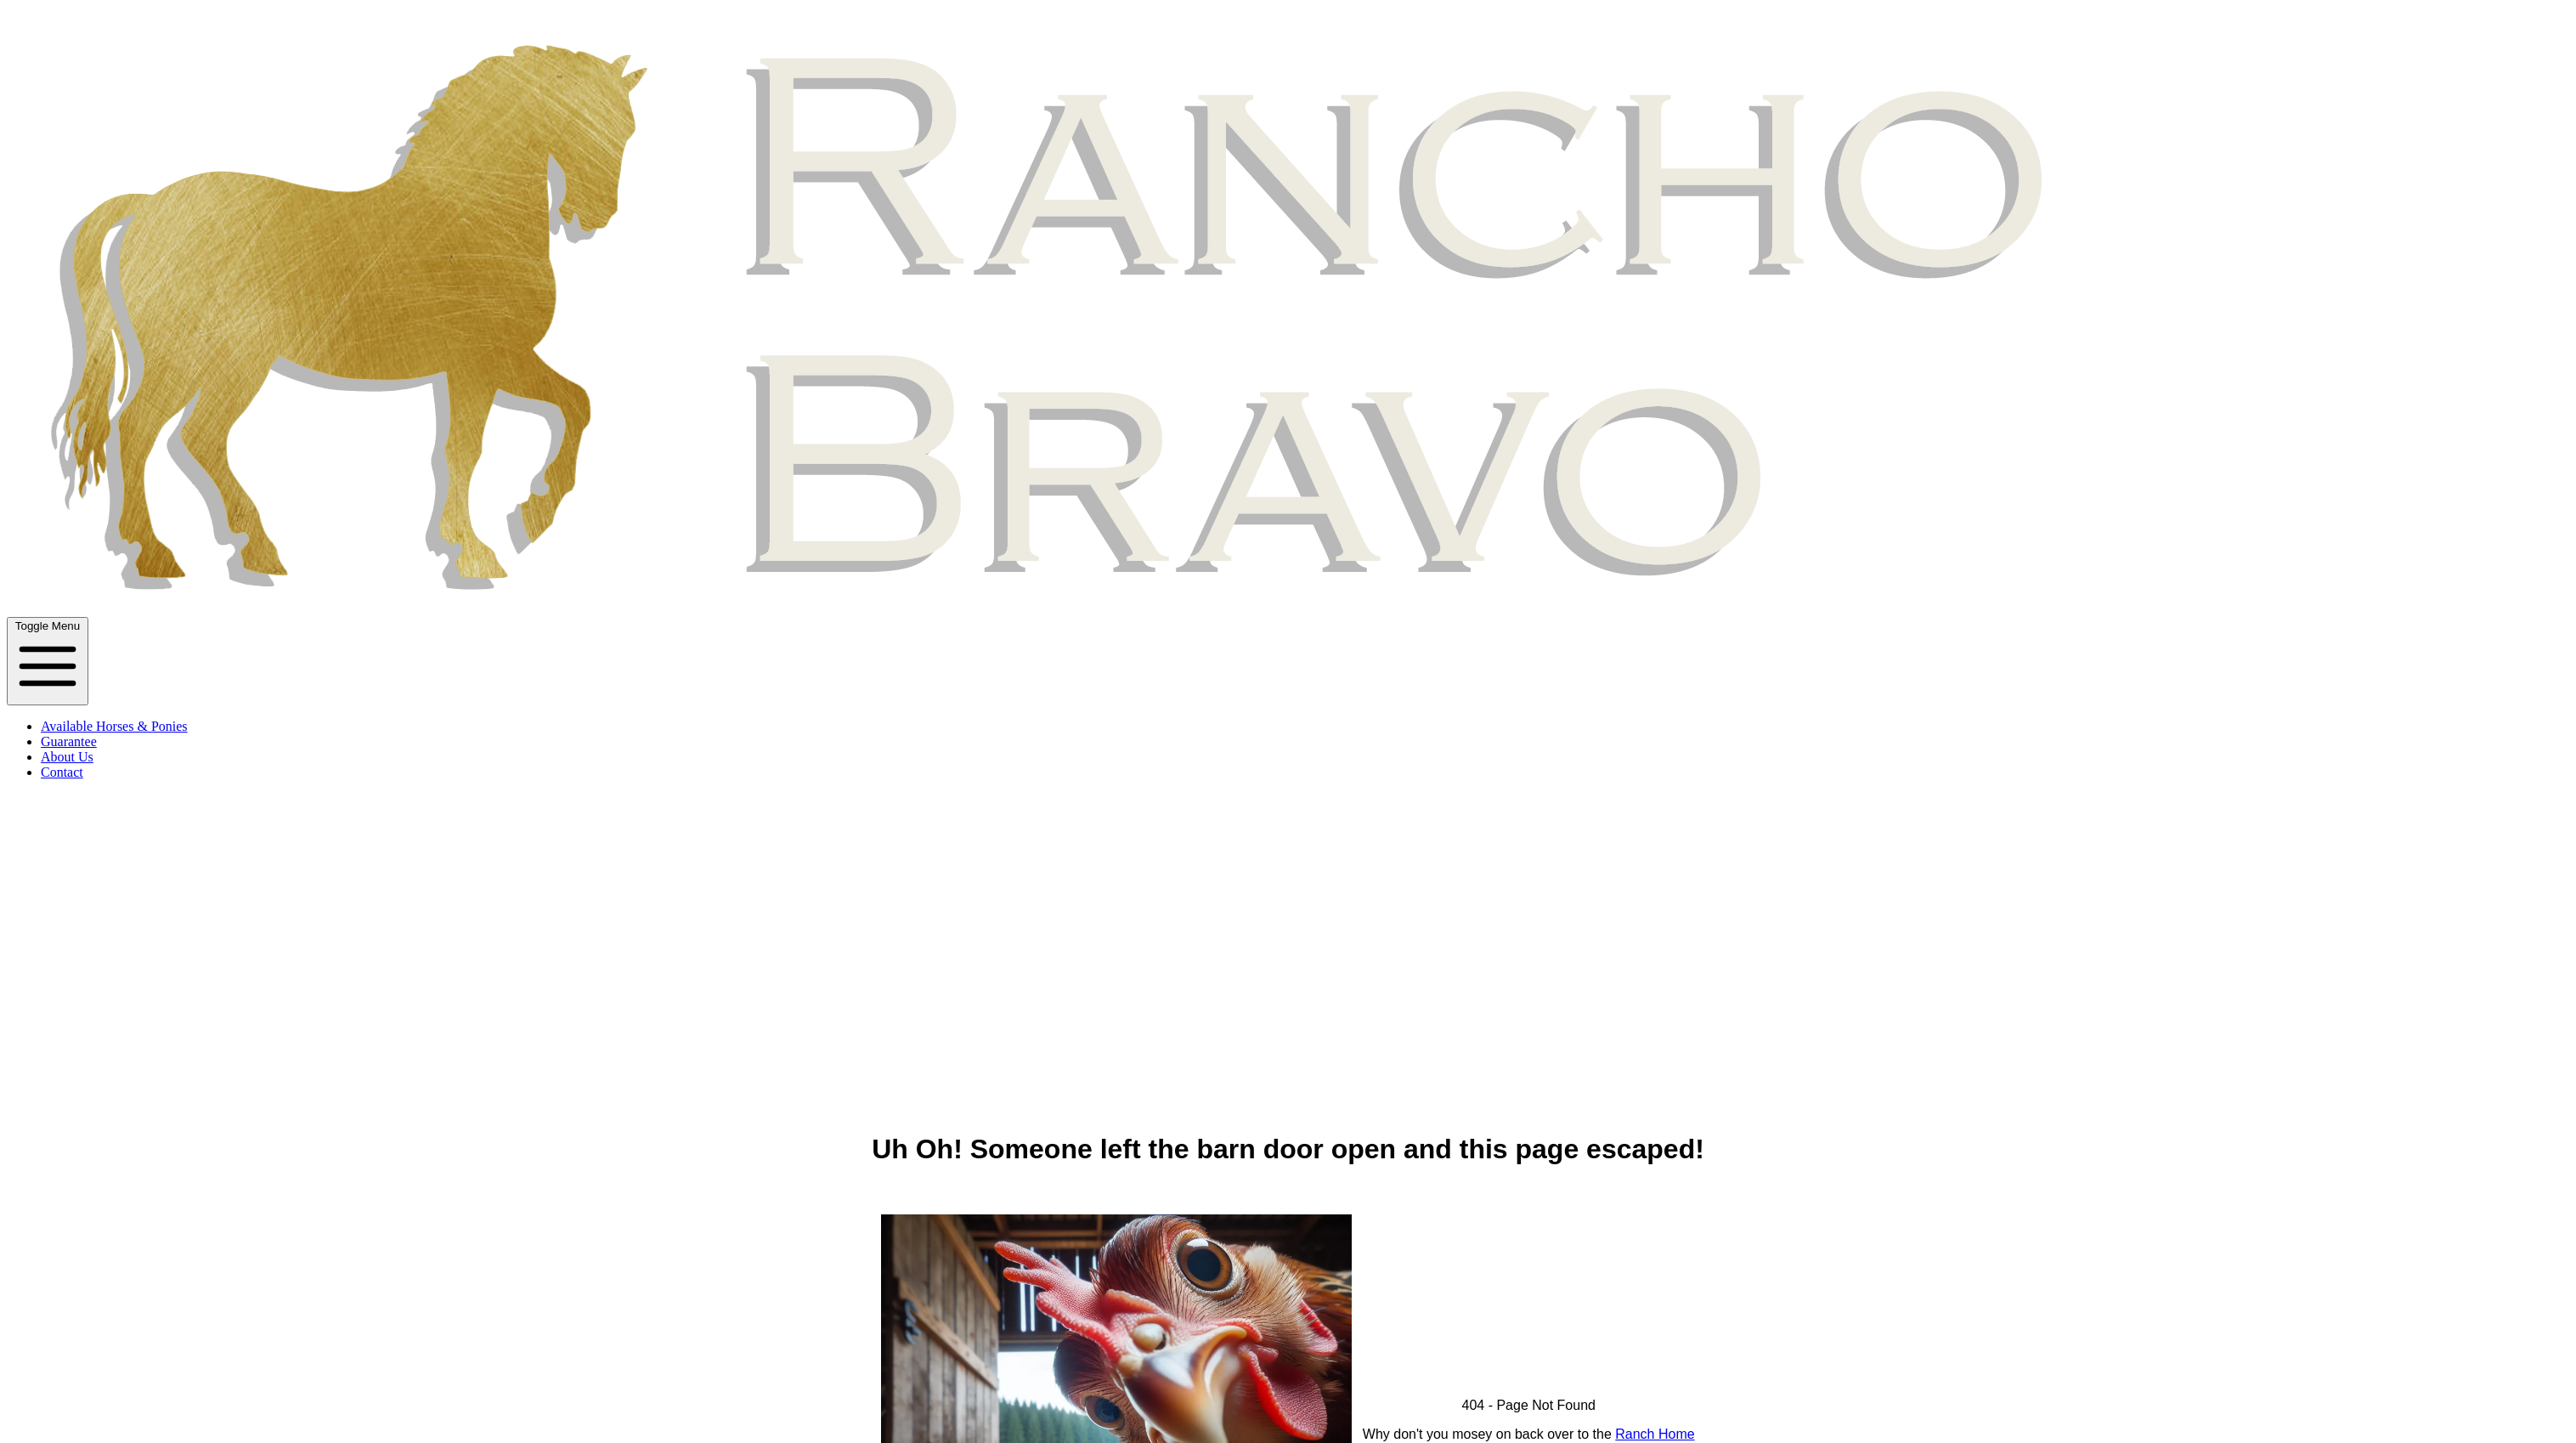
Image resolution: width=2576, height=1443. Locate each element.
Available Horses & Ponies (114, 726)
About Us (67, 757)
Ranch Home (1654, 1434)
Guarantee (69, 741)
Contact (62, 772)
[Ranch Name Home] (1291, 609)
